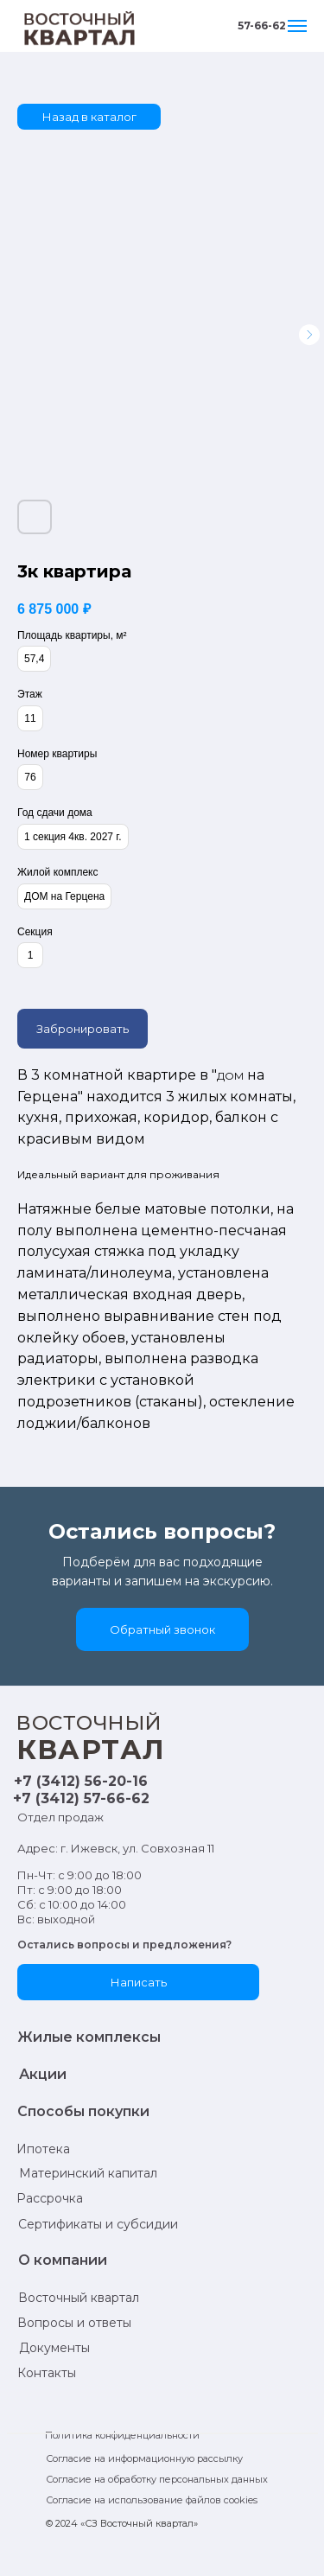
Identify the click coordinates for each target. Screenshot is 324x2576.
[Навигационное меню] (297, 26)
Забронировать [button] (82, 1029)
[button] (162, 1629)
